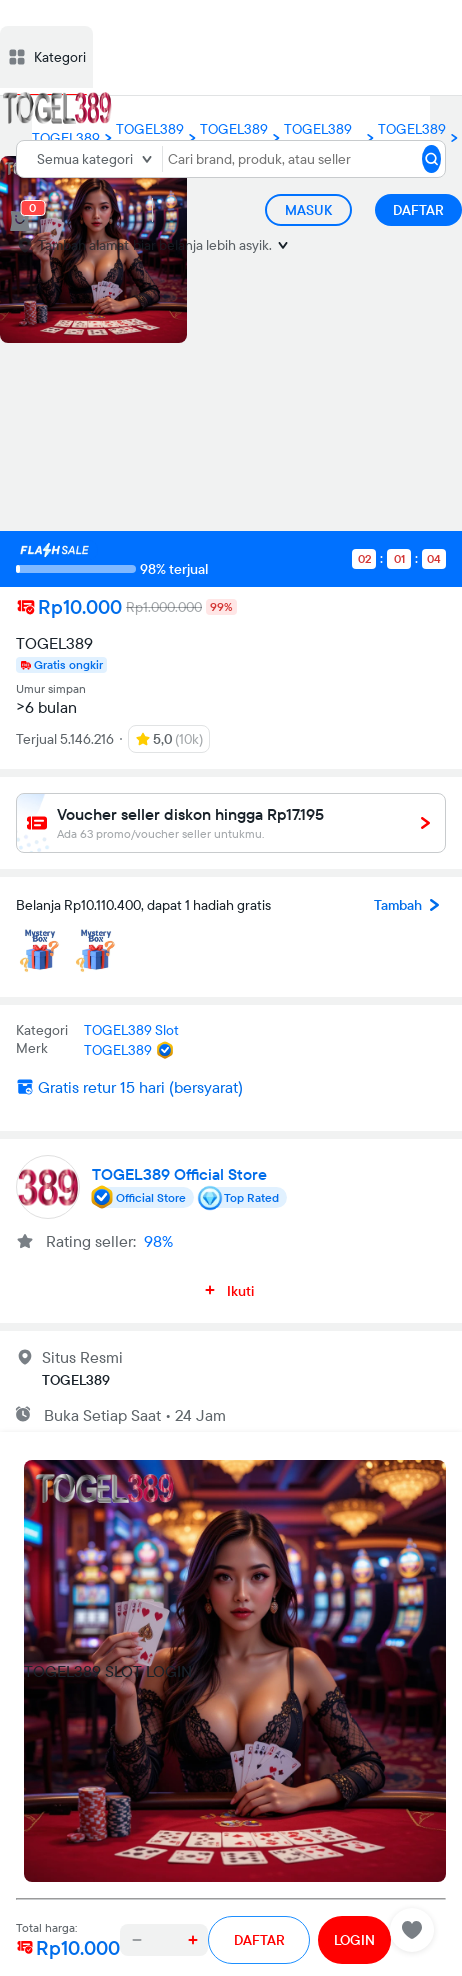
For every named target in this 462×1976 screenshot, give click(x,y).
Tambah (410, 905)
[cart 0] (20, 221)
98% (158, 1241)
